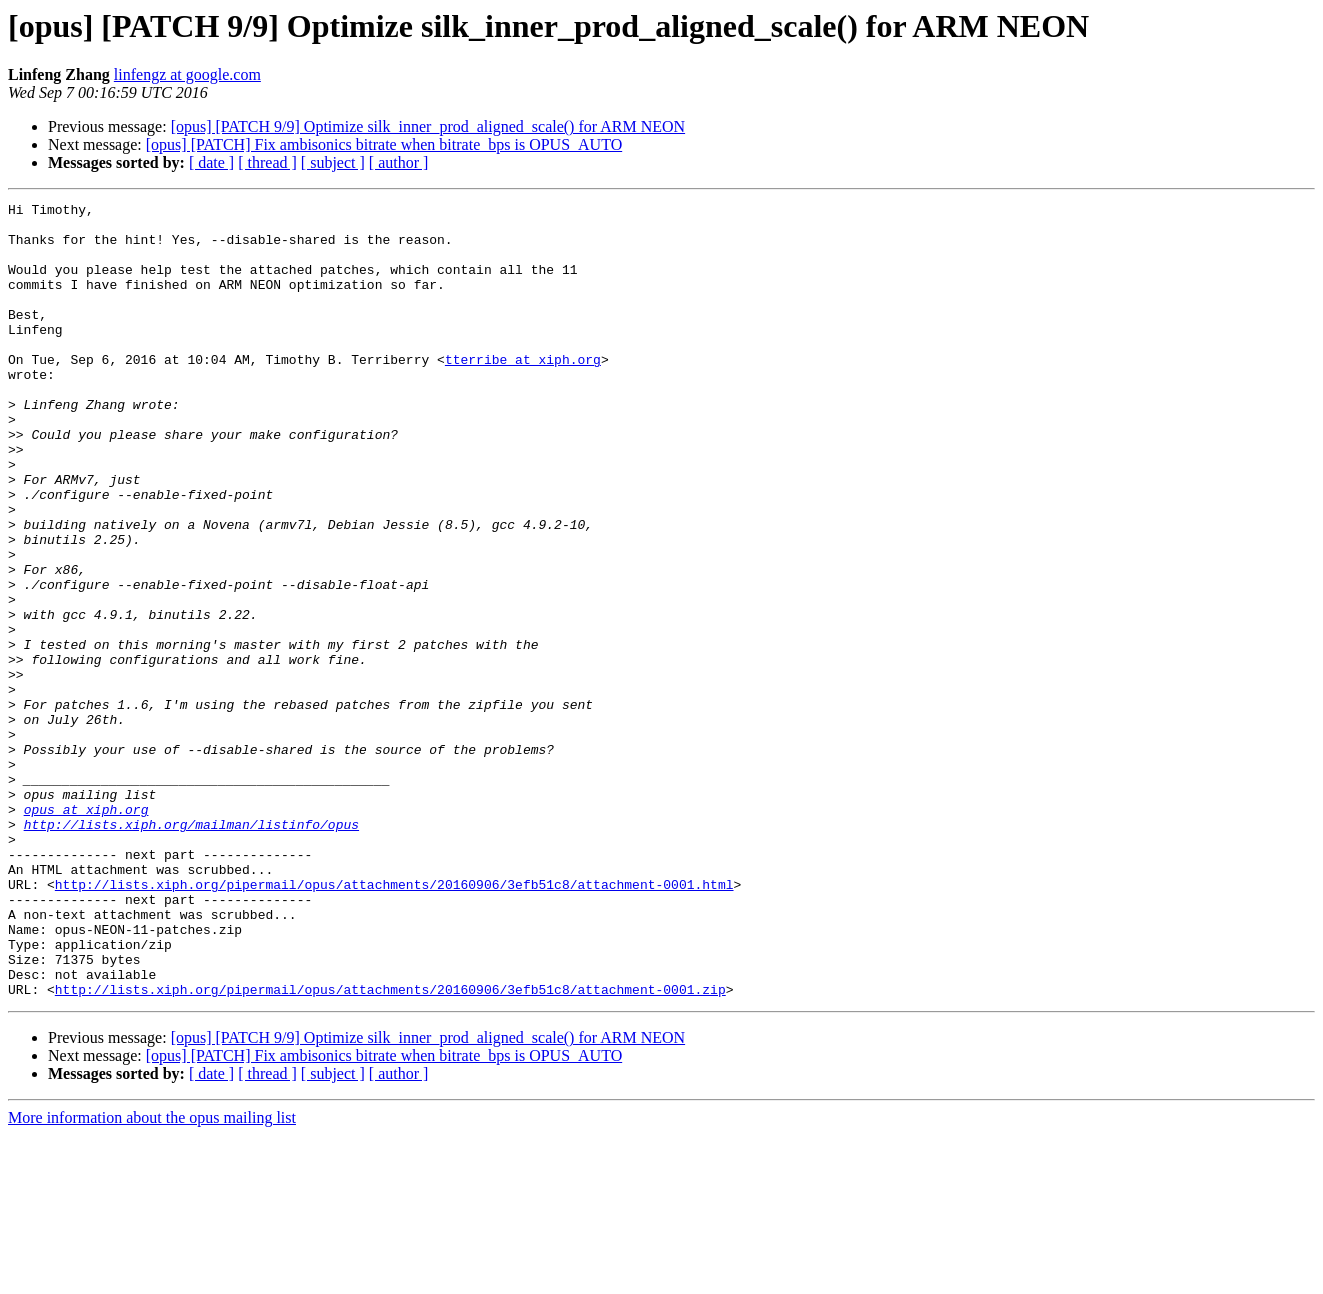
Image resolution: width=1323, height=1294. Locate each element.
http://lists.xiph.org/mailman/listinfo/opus (191, 950)
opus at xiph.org (86, 932)
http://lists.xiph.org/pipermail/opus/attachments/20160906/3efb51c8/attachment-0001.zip (390, 1148)
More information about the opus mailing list (152, 1276)
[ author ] (399, 162)
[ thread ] (267, 162)
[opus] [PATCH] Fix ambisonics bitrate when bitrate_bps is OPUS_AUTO (384, 144)
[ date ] (211, 162)
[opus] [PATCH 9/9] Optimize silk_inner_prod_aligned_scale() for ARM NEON (428, 126)
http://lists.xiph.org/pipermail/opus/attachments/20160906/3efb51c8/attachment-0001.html (394, 1022)
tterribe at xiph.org (523, 392)
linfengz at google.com (187, 74)
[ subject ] (333, 162)
